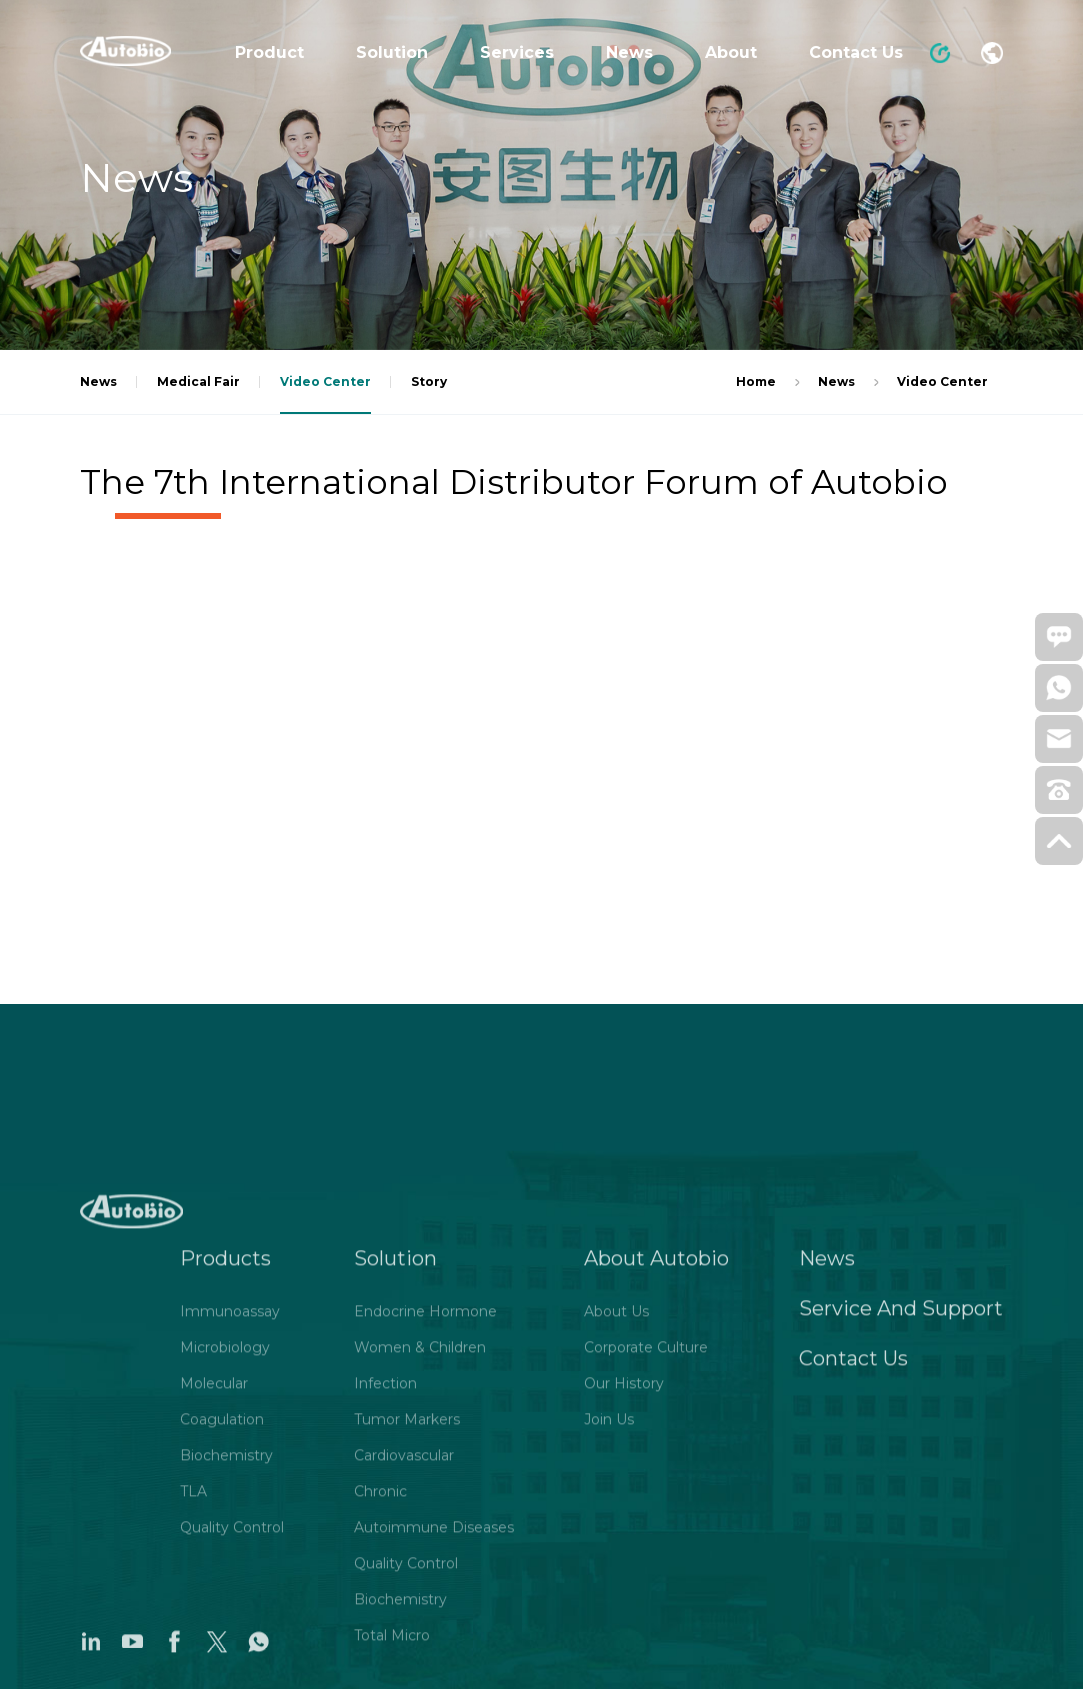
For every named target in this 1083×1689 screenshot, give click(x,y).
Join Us (609, 1617)
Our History (624, 1581)
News (629, 52)
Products (225, 1456)
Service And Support (901, 1506)
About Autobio (656, 1456)
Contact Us (856, 52)
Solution (392, 52)
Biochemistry (226, 1653)
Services (517, 52)
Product (269, 52)
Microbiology (225, 1545)
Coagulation (222, 1617)
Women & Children (420, 1545)
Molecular (214, 1581)
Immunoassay (230, 1509)
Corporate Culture (646, 1545)
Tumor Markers (407, 1617)
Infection (385, 1581)
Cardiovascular (404, 1653)
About (731, 52)
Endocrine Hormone (425, 1509)
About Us (616, 1509)
